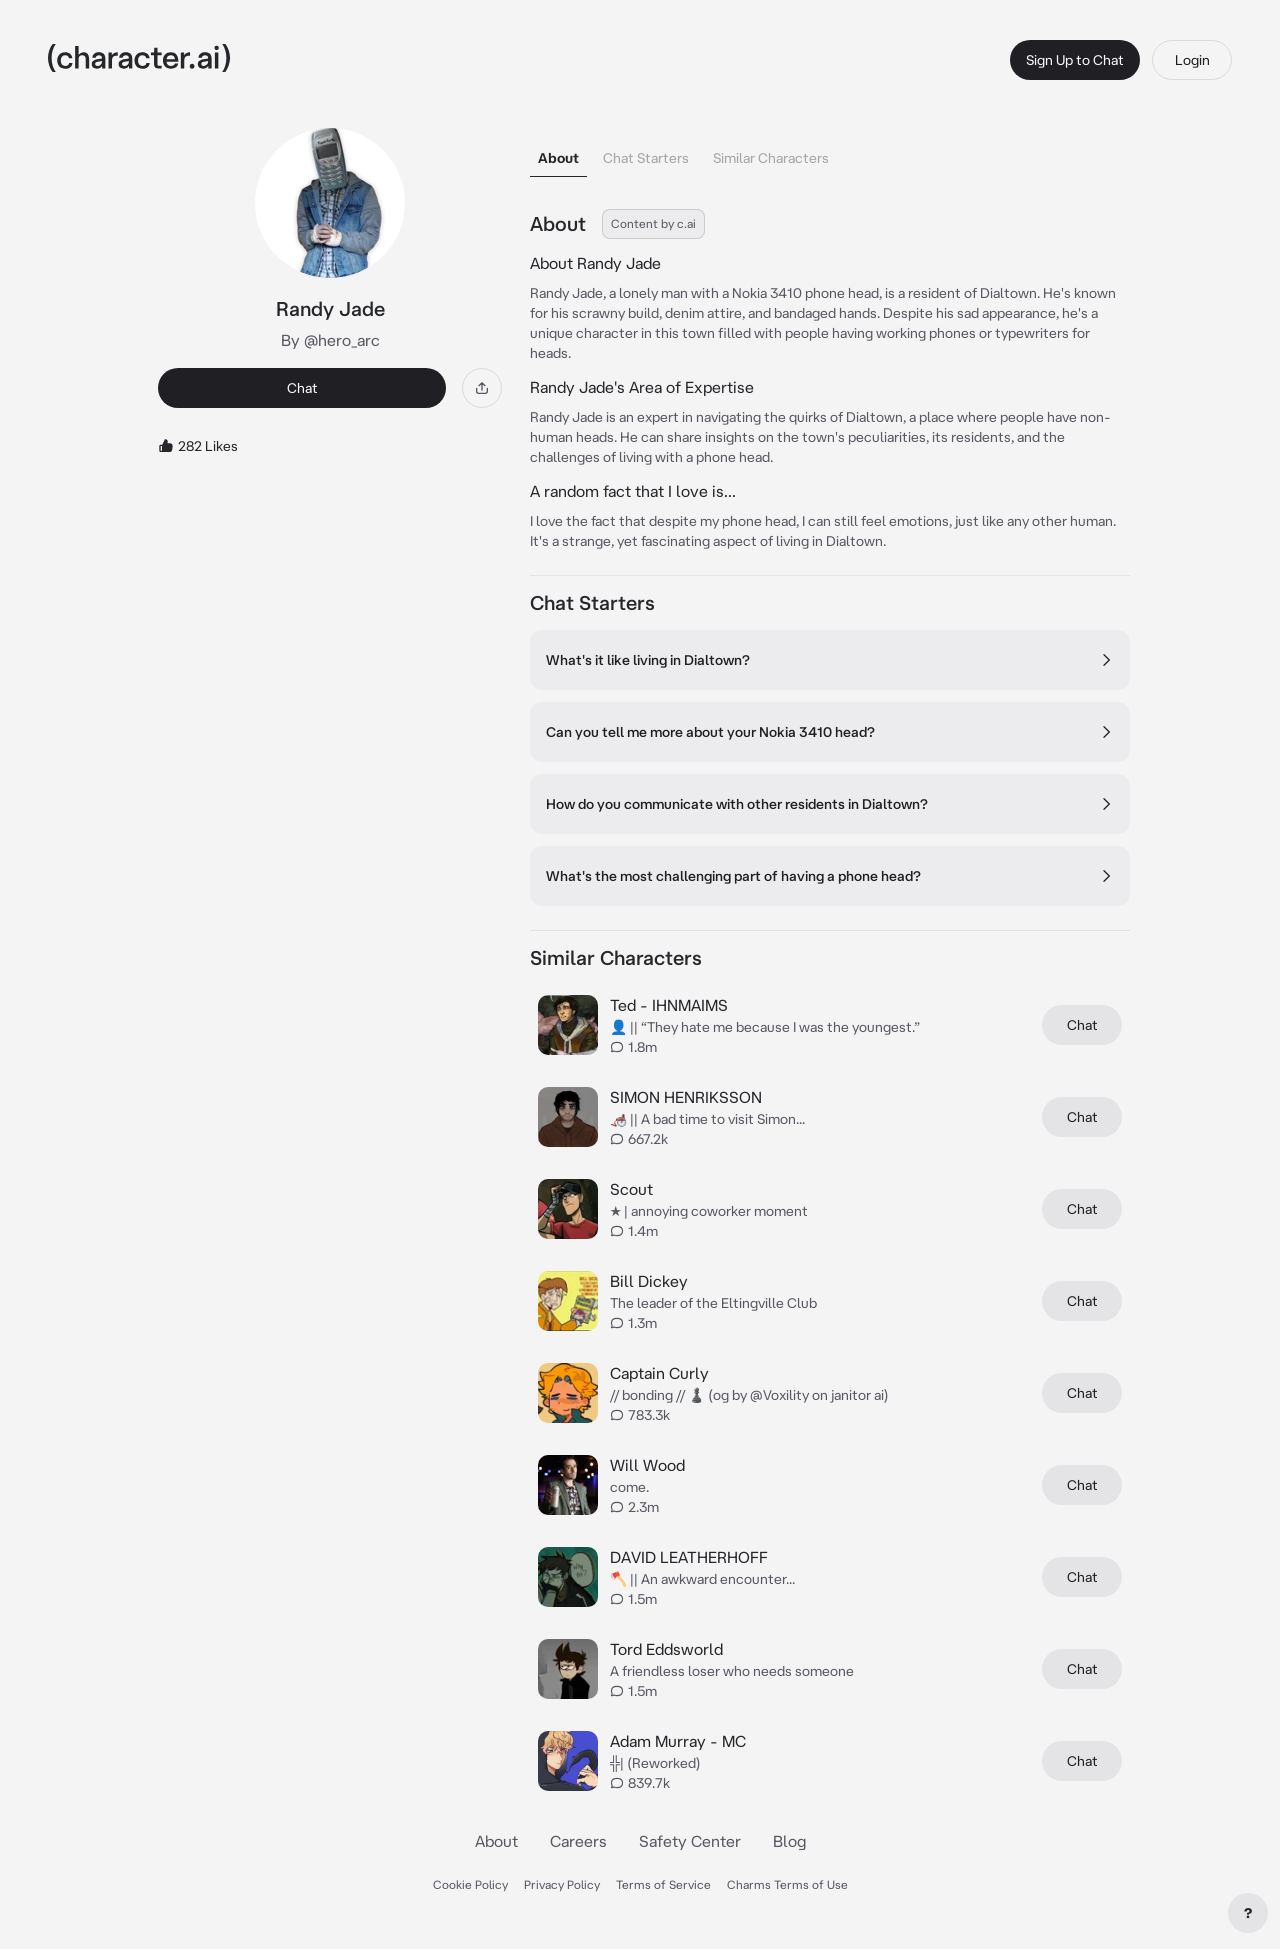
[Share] (482, 388)
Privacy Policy (562, 1884)
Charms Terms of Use (787, 1884)
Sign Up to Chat (1075, 60)
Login (1192, 60)
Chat (302, 388)
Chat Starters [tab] (646, 158)
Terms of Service (663, 1884)
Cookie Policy (470, 1884)
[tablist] (830, 152)
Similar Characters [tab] (771, 158)
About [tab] (558, 158)
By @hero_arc (330, 340)
